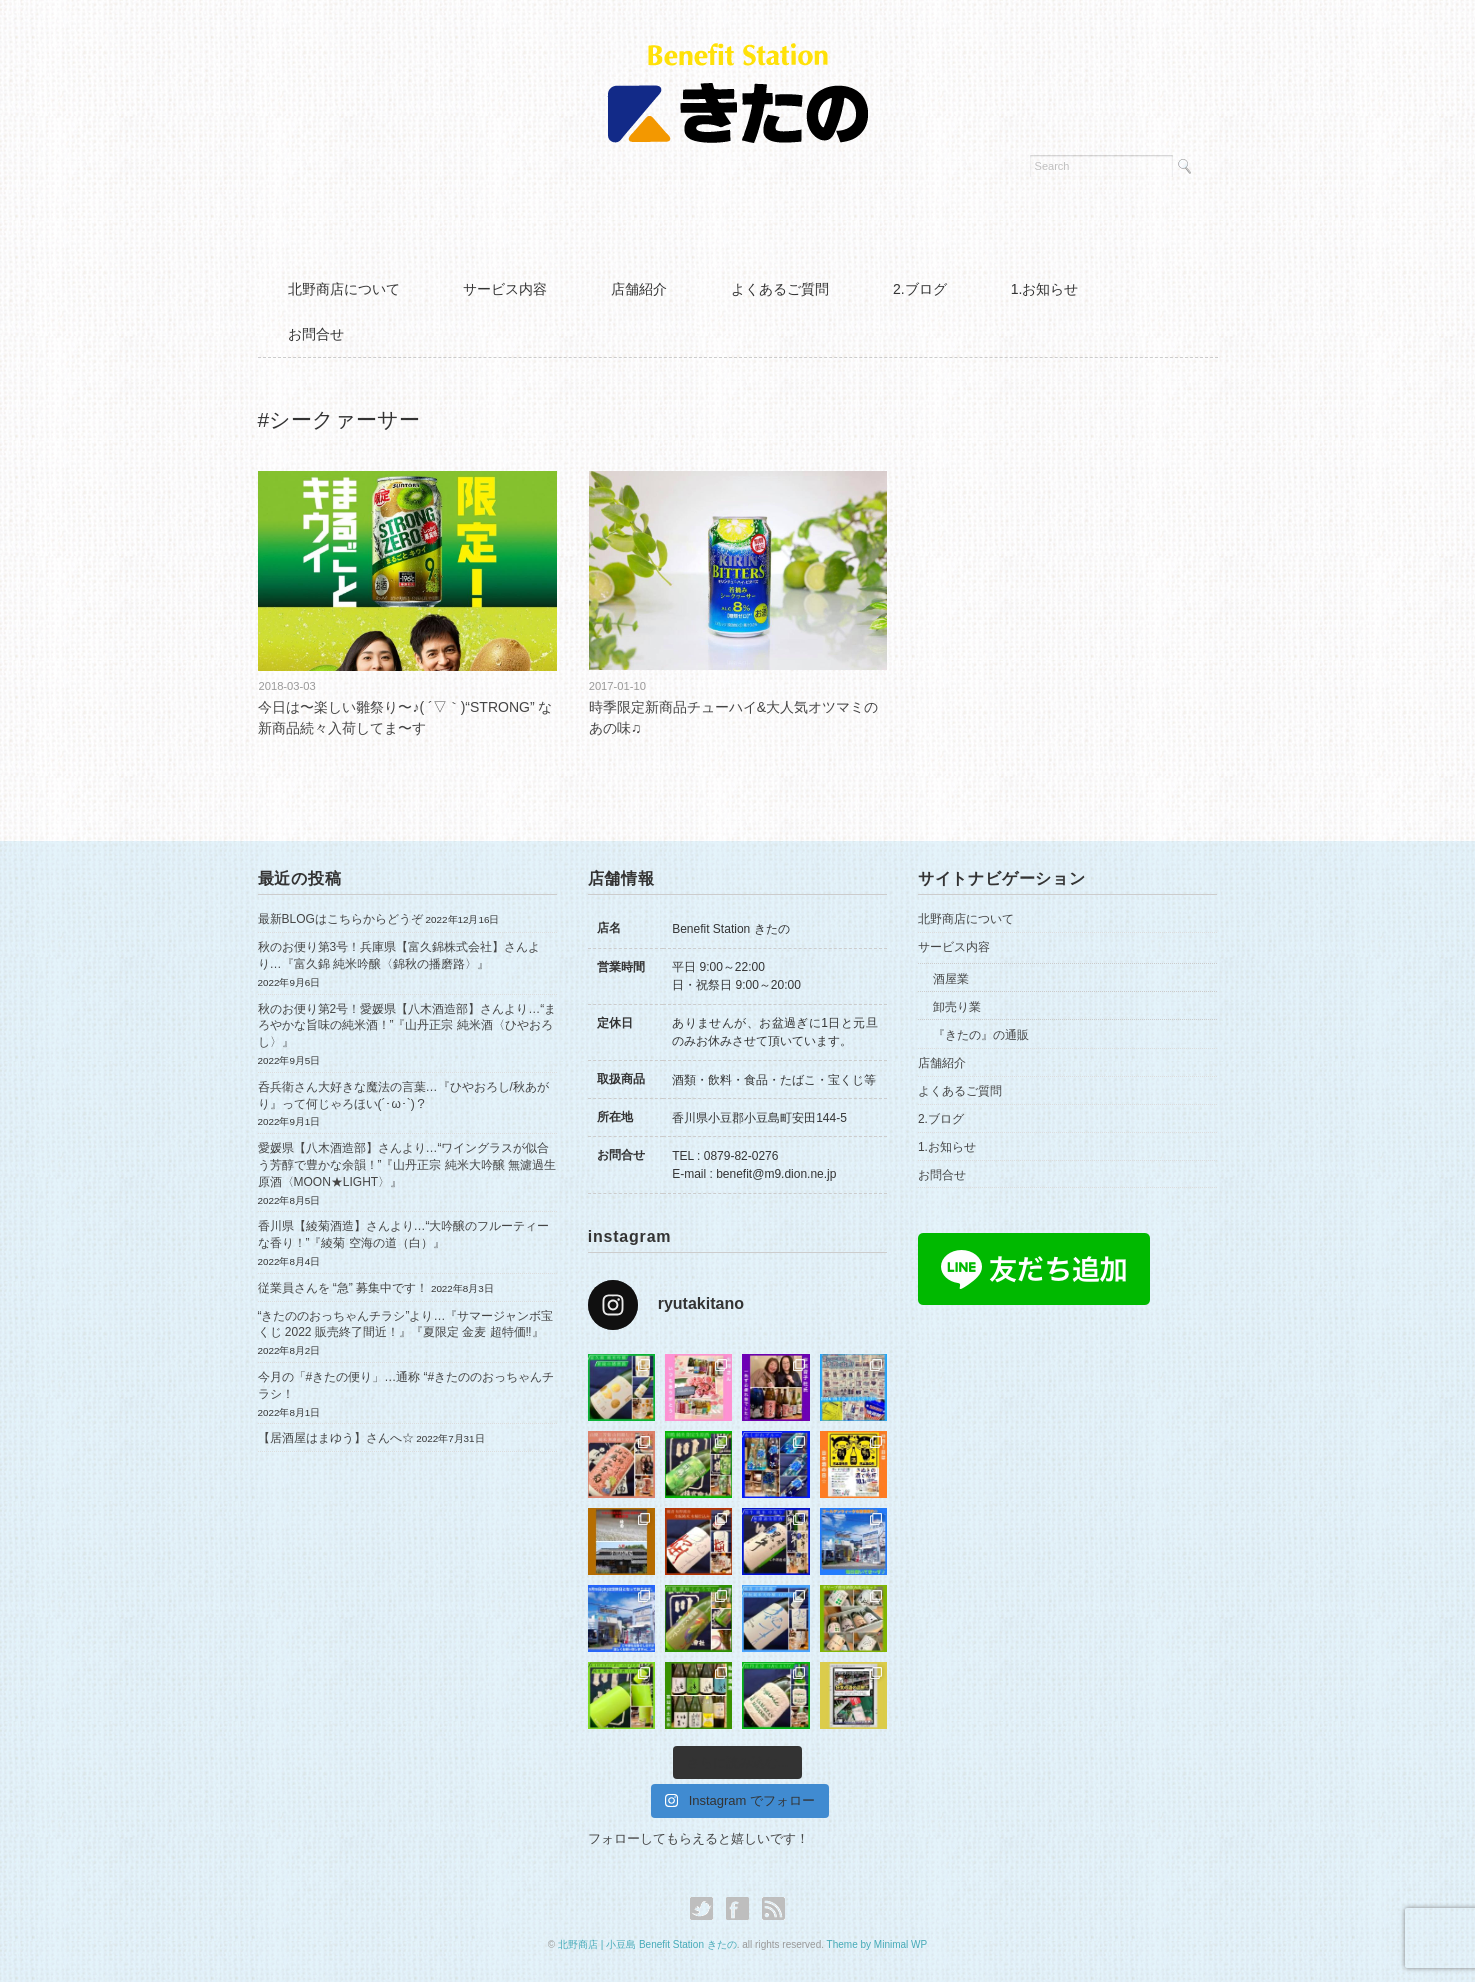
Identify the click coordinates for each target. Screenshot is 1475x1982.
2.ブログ (920, 289)
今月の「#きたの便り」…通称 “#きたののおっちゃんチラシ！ (406, 1385)
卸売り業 (957, 1007)
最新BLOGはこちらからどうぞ (340, 919)
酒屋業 (951, 979)
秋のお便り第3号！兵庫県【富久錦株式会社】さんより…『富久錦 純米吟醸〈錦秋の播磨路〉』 (399, 955)
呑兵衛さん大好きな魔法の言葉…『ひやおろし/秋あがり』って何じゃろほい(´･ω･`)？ (403, 1095)
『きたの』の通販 (981, 1035)
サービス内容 (505, 289)
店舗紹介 (639, 289)
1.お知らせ (1045, 289)
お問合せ (316, 334)
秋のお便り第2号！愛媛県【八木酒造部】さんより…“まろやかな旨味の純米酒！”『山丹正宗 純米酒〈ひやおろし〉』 (407, 1026)
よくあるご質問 (780, 289)
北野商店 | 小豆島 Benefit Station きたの (647, 1944)
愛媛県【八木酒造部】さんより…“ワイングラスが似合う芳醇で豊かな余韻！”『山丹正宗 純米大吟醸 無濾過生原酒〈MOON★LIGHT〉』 (407, 1165)
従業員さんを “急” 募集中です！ (343, 1288)
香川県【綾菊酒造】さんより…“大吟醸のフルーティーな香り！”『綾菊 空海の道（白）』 (404, 1234)
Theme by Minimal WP (877, 1944)
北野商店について (344, 289)
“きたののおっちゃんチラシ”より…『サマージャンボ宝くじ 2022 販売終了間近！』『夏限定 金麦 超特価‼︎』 (406, 1324)
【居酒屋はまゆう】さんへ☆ (336, 1438)
